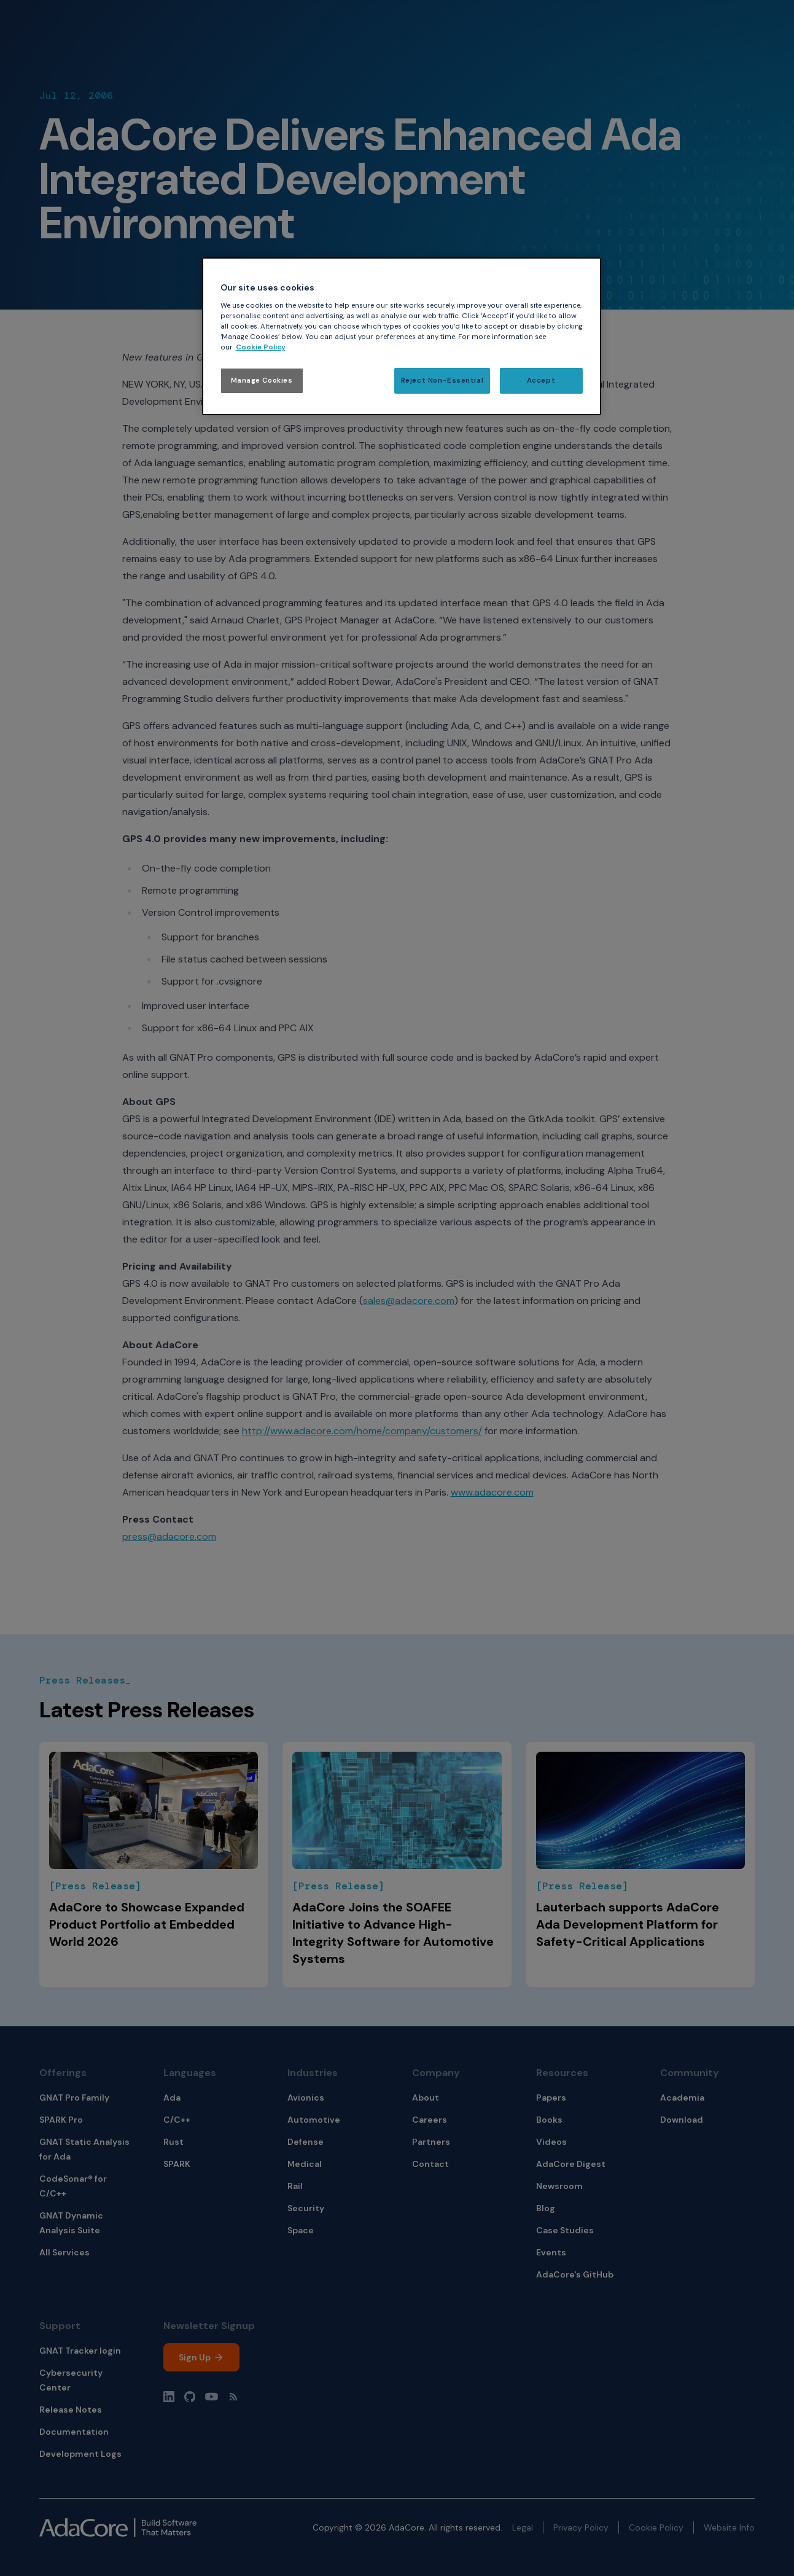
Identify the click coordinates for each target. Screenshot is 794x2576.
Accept (541, 380)
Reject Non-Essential (442, 380)
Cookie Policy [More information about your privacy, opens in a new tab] (261, 347)
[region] (401, 336)
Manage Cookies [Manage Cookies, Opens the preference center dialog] (262, 380)
